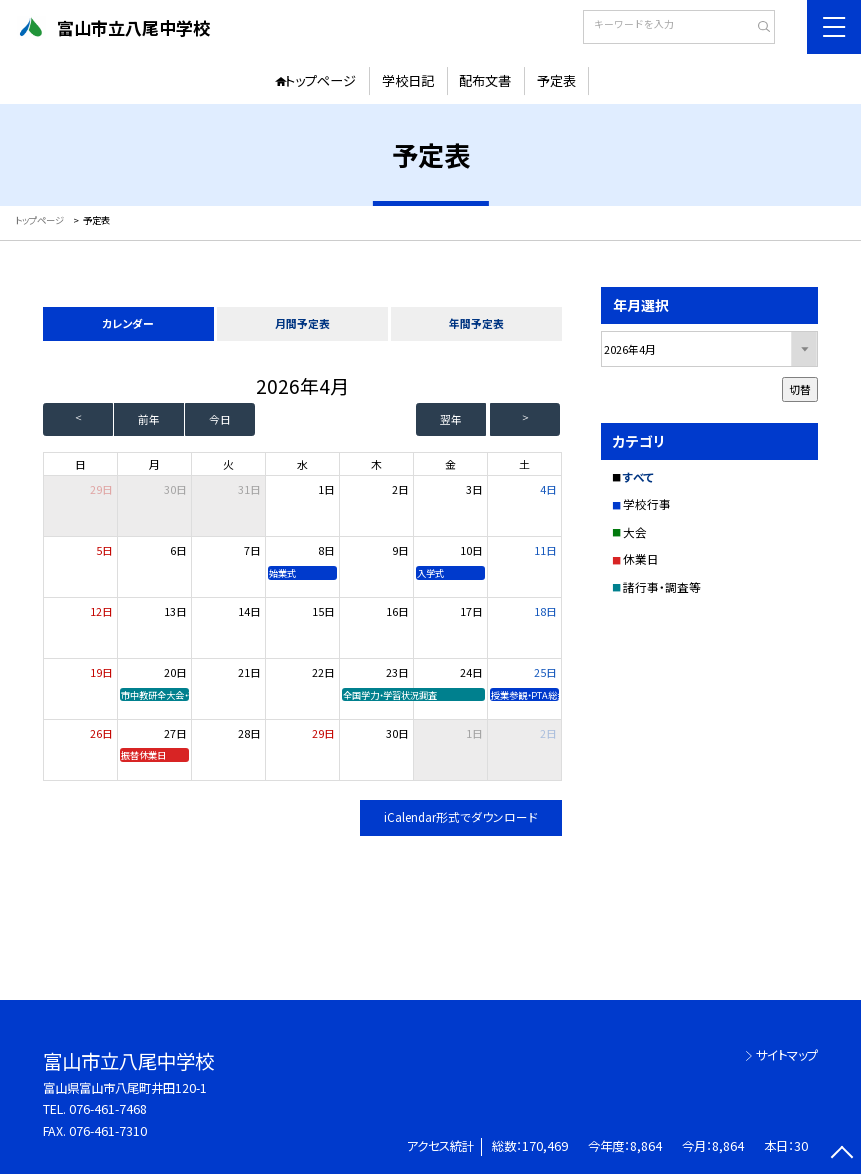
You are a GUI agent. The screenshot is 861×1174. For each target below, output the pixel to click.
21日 (249, 672)
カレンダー (128, 323)
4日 (548, 489)
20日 (175, 672)
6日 (178, 550)
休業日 (641, 559)
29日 (323, 733)
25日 (545, 672)
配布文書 (485, 80)
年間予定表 (476, 323)
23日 (397, 672)
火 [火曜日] (228, 464)
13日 (175, 611)
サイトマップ (787, 1055)
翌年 (451, 419)
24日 (471, 672)
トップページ (320, 80)
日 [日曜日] (80, 464)
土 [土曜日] (524, 464)
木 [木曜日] (376, 464)
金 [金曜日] (450, 464)
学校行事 (647, 504)
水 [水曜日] (302, 464)
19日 (101, 672)
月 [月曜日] (154, 464)
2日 (400, 489)
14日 (249, 611)
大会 (635, 532)
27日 (175, 733)
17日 (471, 611)
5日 (104, 550)
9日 (400, 550)
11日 (545, 550)
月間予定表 (302, 323)
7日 (252, 550)
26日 (101, 733)
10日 (471, 550)
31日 (249, 489)
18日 (545, 611)
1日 (326, 489)
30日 (175, 489)
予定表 (556, 80)
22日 (323, 672)
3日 (474, 489)
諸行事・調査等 (662, 587)
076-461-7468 (108, 1109)
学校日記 (408, 80)
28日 (249, 733)
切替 (800, 389)
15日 (323, 611)
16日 (397, 611)
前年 (149, 419)
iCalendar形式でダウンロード (461, 817)
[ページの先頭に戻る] (841, 1154)
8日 (326, 550)
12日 (101, 611)
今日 (220, 419)
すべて (639, 477)
